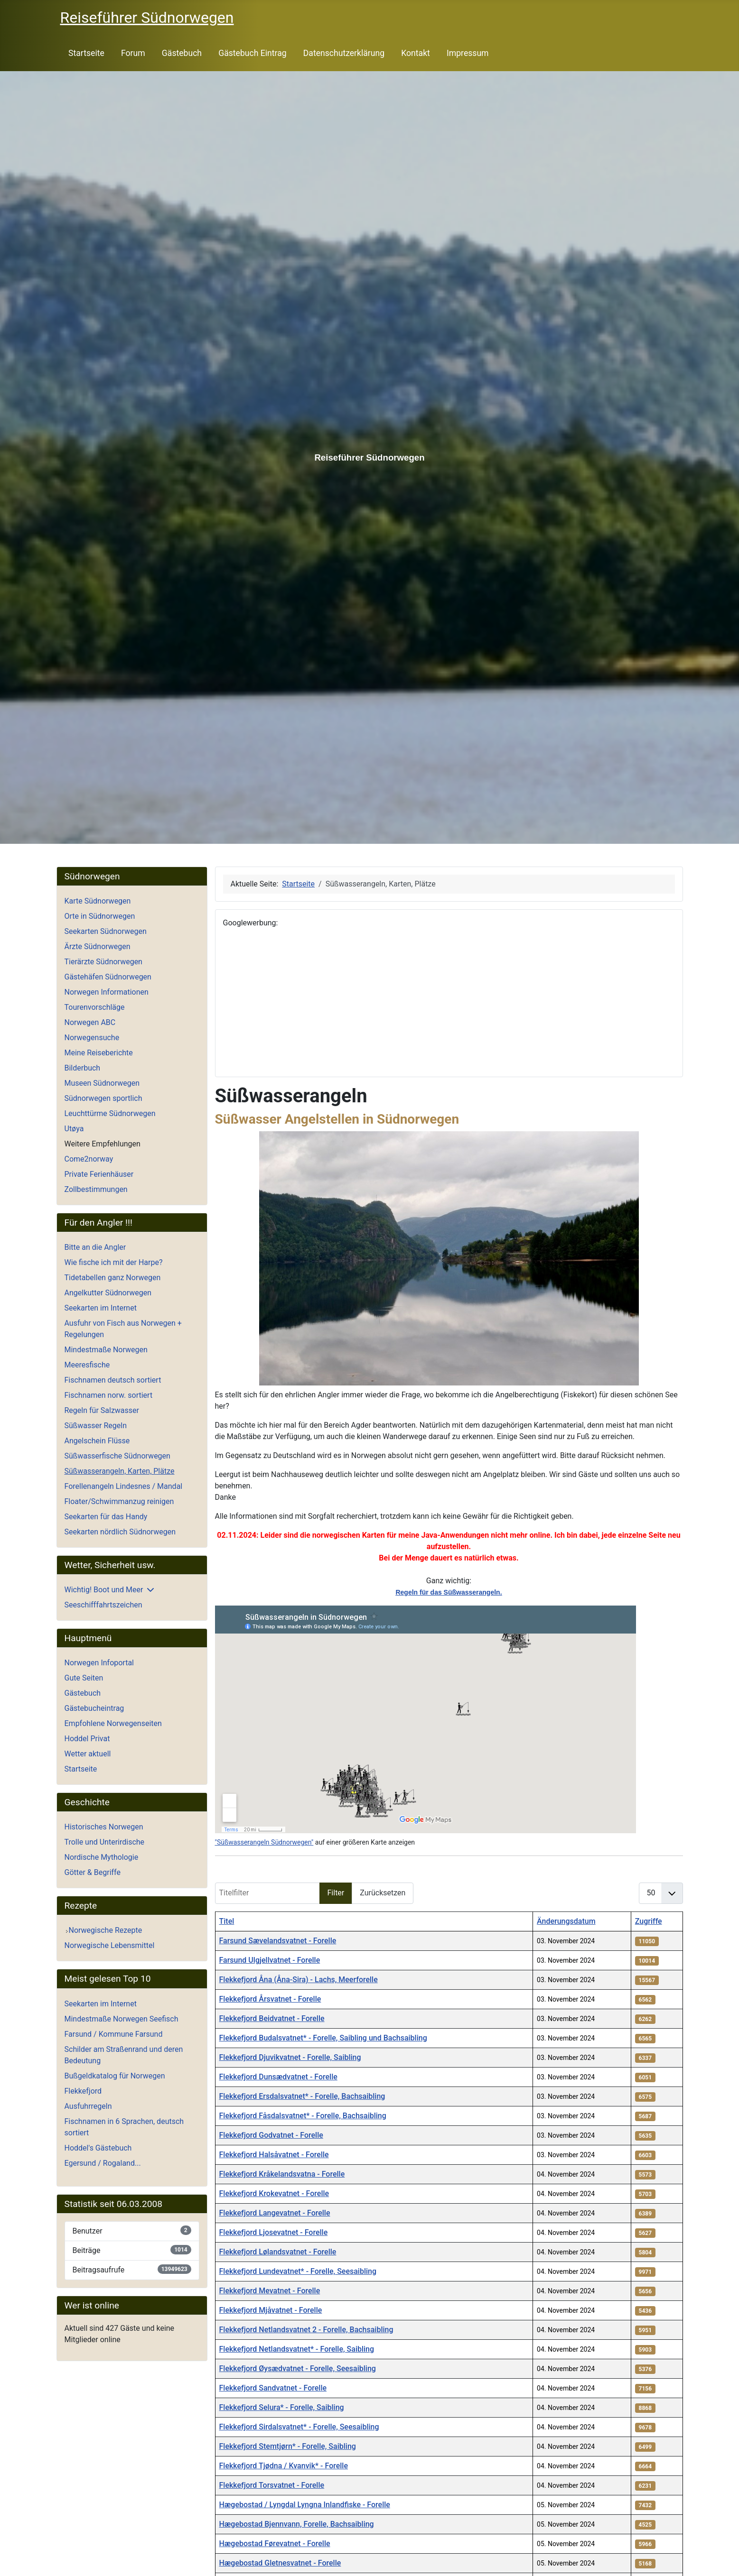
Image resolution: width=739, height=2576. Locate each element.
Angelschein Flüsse (97, 1440)
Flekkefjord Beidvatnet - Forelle (272, 2018)
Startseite (86, 53)
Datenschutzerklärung (343, 53)
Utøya (74, 1128)
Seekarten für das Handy (106, 1516)
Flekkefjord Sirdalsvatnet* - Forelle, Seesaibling (299, 2426)
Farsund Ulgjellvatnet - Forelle (269, 1960)
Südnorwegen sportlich (103, 1098)
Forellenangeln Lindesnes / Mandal (124, 1486)
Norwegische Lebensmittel (110, 1945)
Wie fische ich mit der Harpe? (114, 1262)
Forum (133, 53)
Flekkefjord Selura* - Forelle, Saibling (281, 2407)
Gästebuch (182, 53)
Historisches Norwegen (104, 1826)
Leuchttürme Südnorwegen (110, 1113)
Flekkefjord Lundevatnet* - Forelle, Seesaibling (298, 2271)
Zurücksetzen (382, 1892)
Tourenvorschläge (95, 1007)
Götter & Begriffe (93, 1872)
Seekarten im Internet (101, 1307)
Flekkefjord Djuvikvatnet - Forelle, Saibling (290, 2057)
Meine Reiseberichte (99, 1052)
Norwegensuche (92, 1037)
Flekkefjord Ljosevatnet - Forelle (273, 2232)
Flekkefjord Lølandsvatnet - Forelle (278, 2251)
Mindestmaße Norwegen (106, 1349)
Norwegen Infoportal (99, 1662)
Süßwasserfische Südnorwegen (117, 1455)
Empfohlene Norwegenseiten (113, 1723)
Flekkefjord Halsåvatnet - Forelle (274, 2154)
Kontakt (415, 53)
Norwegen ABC (90, 1022)
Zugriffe (648, 1921)
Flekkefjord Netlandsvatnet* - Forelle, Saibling (296, 2349)
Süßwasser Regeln (96, 1425)
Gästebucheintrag (94, 1708)
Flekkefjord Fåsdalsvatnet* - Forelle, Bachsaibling (302, 2115)
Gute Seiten (84, 1677)
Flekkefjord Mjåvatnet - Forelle (270, 2310)
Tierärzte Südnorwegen (103, 961)
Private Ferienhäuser (99, 1174)
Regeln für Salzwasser (102, 1410)
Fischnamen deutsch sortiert (113, 1380)
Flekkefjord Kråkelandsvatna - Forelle (282, 2174)
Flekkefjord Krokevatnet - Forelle (274, 2193)
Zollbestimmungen (96, 1189)
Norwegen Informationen (107, 992)
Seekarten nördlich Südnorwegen (120, 1531)
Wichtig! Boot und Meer (104, 1589)
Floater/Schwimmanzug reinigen (119, 1501)
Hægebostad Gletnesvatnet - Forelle (280, 2562)
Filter (336, 1892)
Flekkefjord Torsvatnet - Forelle (272, 2485)
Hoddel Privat (87, 1738)
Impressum (468, 53)
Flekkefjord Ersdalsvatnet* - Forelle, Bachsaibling (302, 2096)
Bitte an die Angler (95, 1247)
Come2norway (89, 1158)
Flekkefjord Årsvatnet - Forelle (270, 1999)
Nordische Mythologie (102, 1857)
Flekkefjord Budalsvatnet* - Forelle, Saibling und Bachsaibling (323, 2037)
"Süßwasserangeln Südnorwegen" (264, 1842)
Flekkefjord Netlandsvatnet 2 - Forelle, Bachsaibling (306, 2329)
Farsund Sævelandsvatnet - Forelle (278, 1940)
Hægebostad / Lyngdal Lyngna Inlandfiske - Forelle (304, 2504)
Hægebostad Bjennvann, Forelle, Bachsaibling (296, 2524)
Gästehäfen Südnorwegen (108, 976)
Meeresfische (87, 1364)
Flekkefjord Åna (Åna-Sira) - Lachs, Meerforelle (298, 1979)
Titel (226, 1921)
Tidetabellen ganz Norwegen (113, 1277)
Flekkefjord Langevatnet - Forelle (274, 2212)
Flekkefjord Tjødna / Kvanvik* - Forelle (283, 2465)
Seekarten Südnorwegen (106, 931)
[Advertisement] (449, 1002)
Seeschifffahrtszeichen (103, 1604)
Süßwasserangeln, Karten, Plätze (120, 1471)
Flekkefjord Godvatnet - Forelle (271, 2135)
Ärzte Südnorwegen (98, 946)
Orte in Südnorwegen (100, 916)
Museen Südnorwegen (102, 1083)
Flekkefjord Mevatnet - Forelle (269, 2290)
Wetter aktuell (88, 1753)
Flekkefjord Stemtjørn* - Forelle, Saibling (287, 2446)
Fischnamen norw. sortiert (109, 1395)
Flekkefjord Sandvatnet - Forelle (273, 2387)
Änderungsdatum (566, 1921)
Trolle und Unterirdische (105, 1842)
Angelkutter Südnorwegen (108, 1292)
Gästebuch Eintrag (252, 53)
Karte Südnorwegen (98, 900)
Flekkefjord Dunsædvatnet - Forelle (278, 2076)
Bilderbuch (83, 1067)
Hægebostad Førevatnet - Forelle (274, 2543)
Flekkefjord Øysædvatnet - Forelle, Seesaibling (297, 2368)
